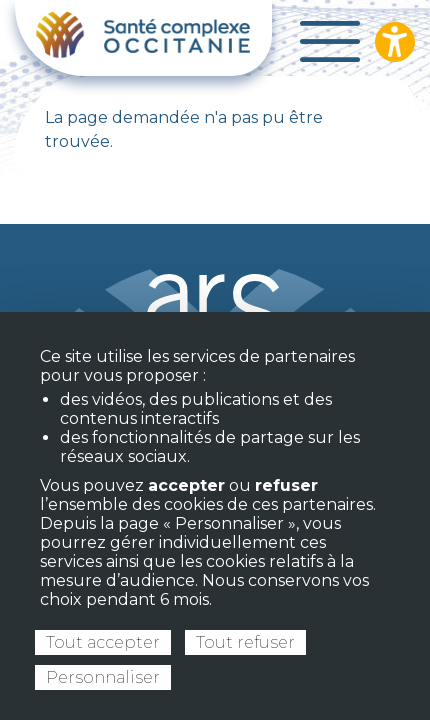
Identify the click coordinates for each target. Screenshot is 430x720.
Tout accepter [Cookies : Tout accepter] (103, 642)
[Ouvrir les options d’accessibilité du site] (395, 42)
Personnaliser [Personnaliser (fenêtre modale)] (103, 677)
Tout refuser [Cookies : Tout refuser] (245, 642)
